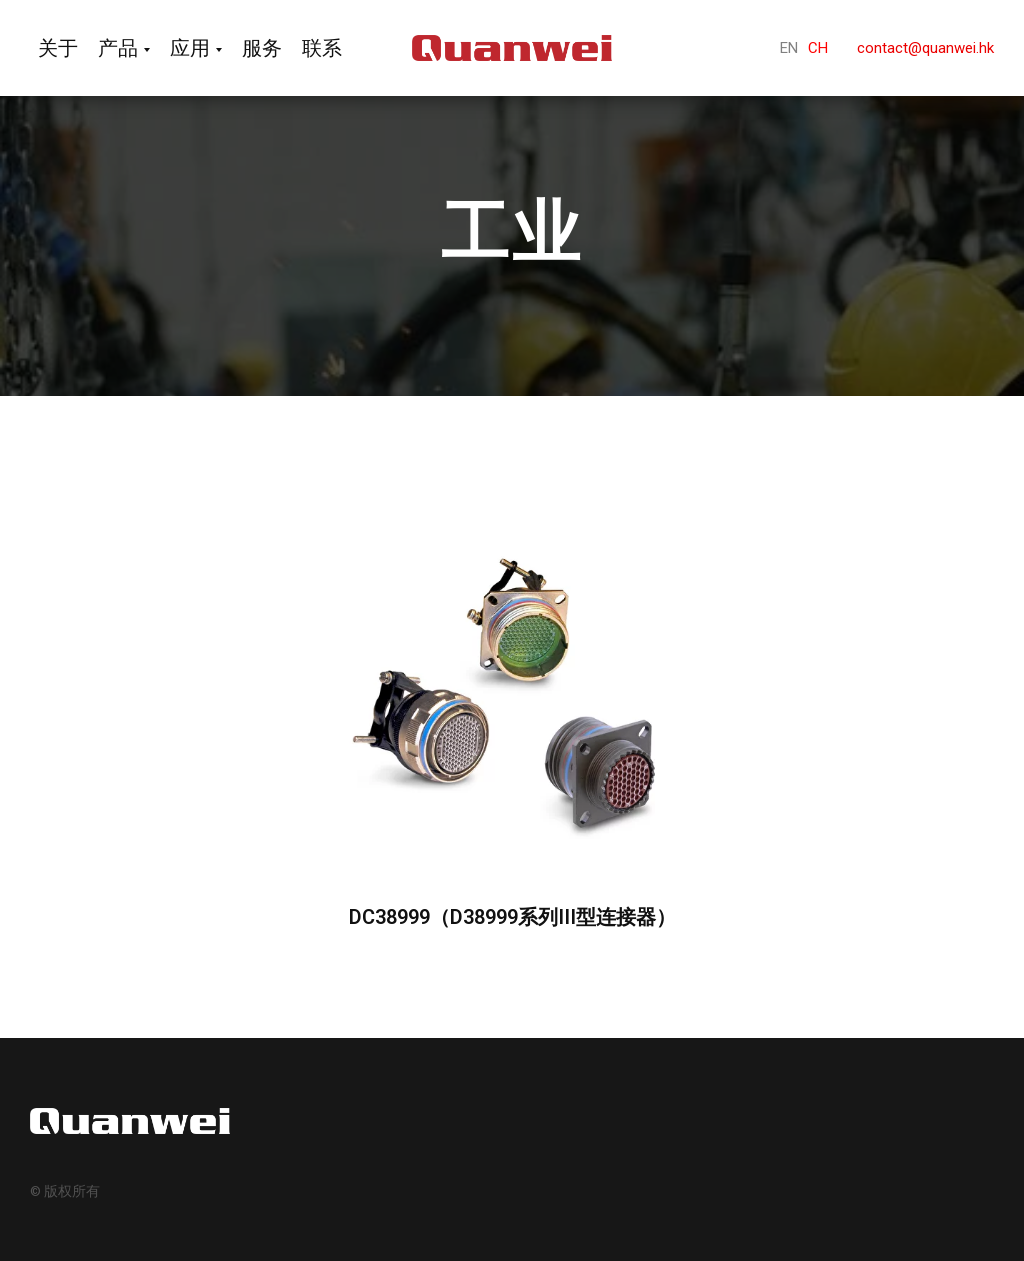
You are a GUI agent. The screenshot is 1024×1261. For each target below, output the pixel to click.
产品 (118, 48)
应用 (190, 48)
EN (789, 48)
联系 (322, 48)
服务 (262, 48)
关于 (58, 48)
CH (818, 48)
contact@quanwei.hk (925, 48)
